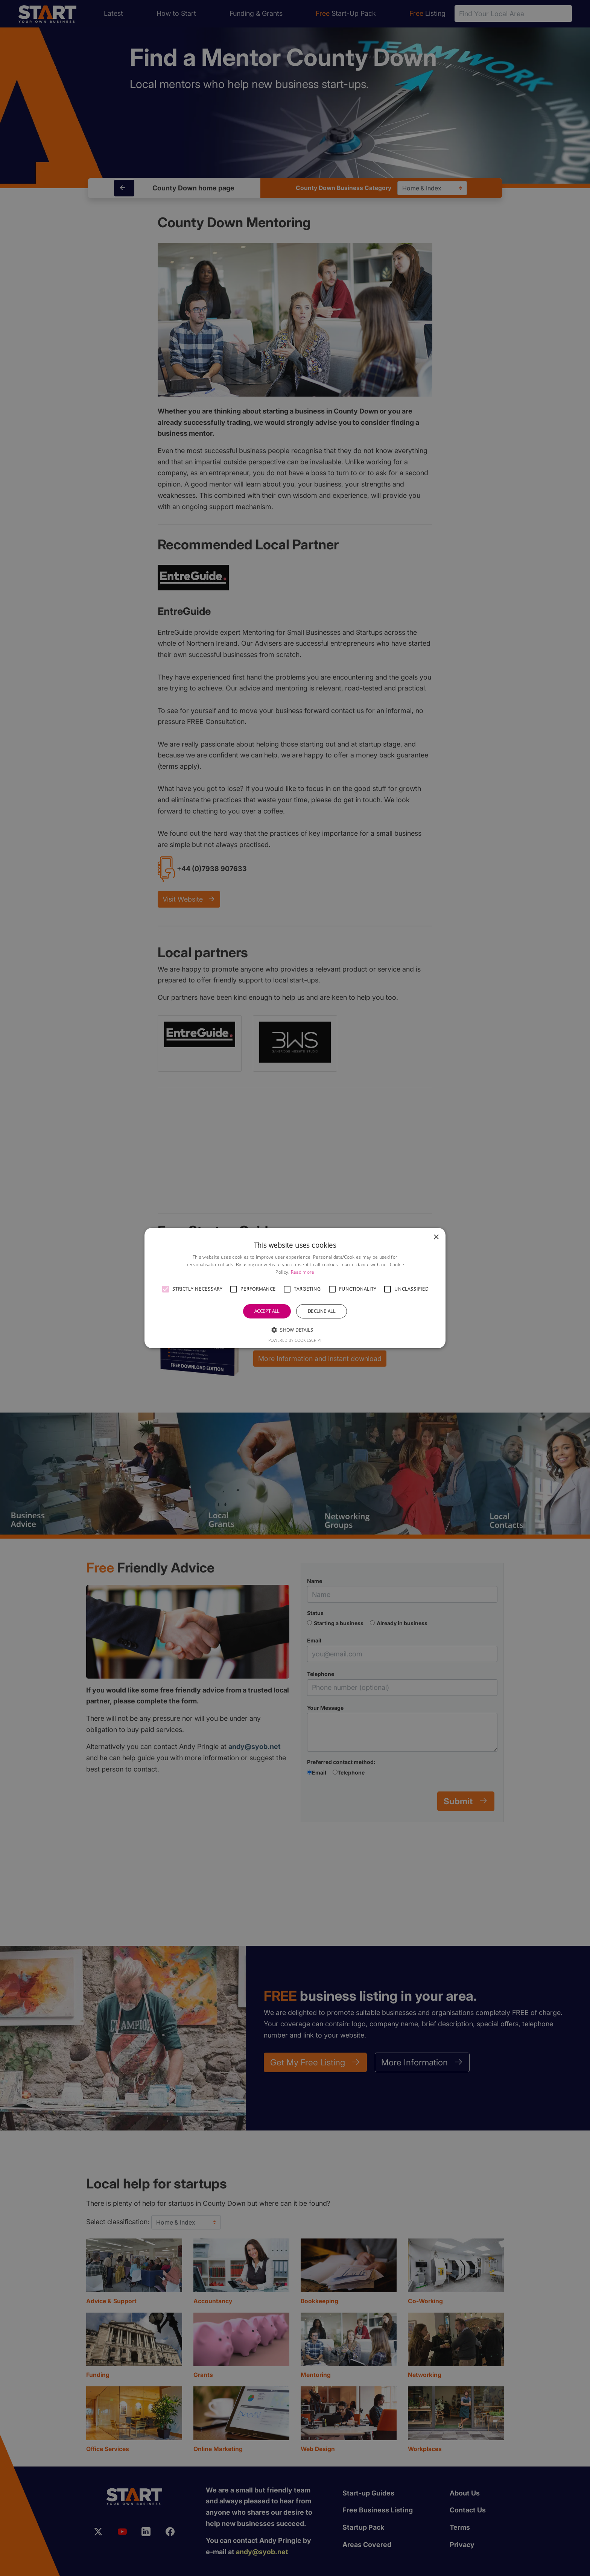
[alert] (295, 1288)
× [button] (436, 1237)
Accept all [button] (267, 1311)
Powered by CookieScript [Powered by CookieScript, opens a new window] (295, 1340)
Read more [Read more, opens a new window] (303, 1272)
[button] (165, 1289)
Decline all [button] (321, 1311)
